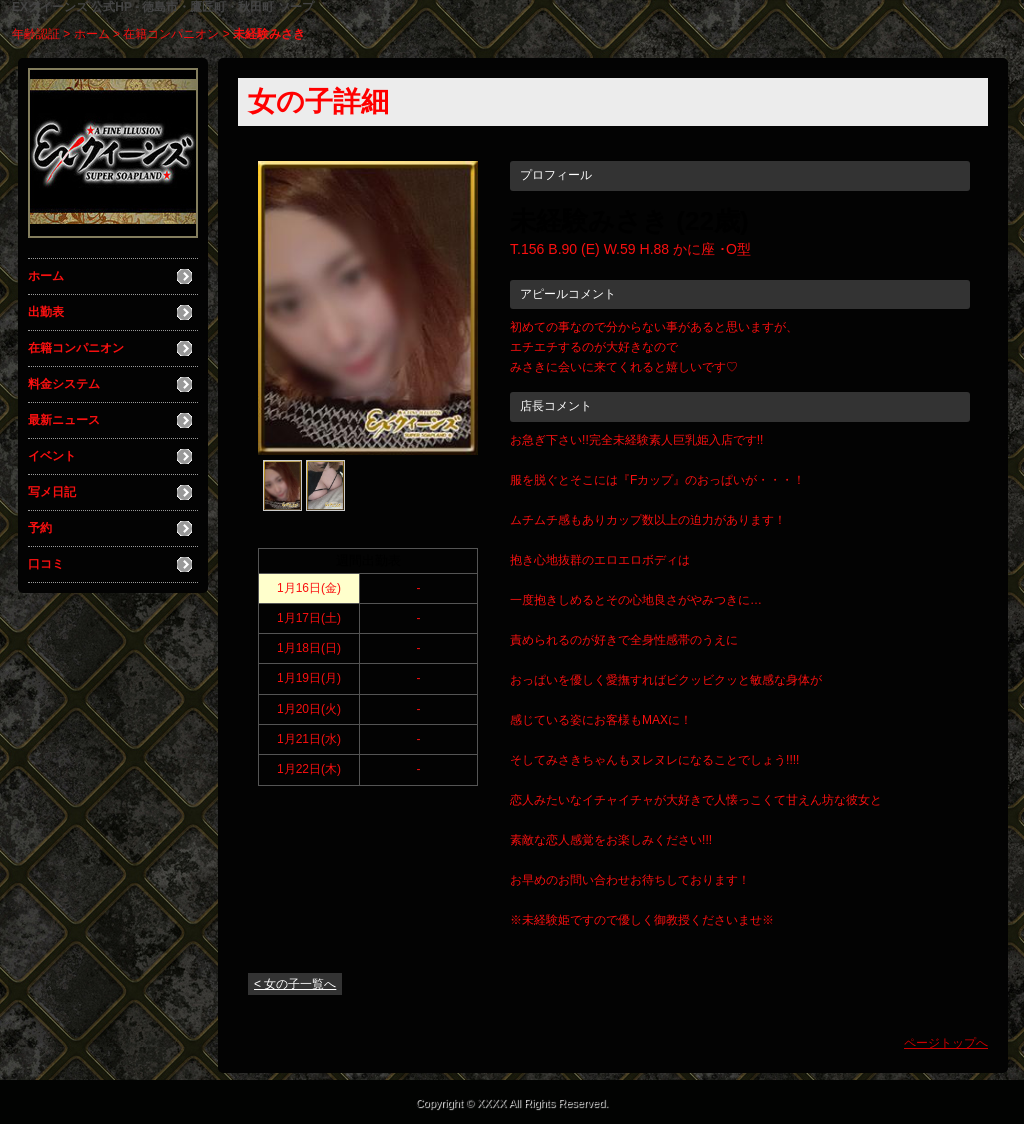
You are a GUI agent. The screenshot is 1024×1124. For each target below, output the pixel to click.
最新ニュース (64, 420)
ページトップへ (946, 1043)
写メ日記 (52, 492)
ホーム (92, 34)
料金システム (64, 384)
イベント (52, 456)
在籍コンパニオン (171, 34)
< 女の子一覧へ (295, 984)
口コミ (46, 564)
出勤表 (46, 312)
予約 (40, 528)
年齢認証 (36, 34)
